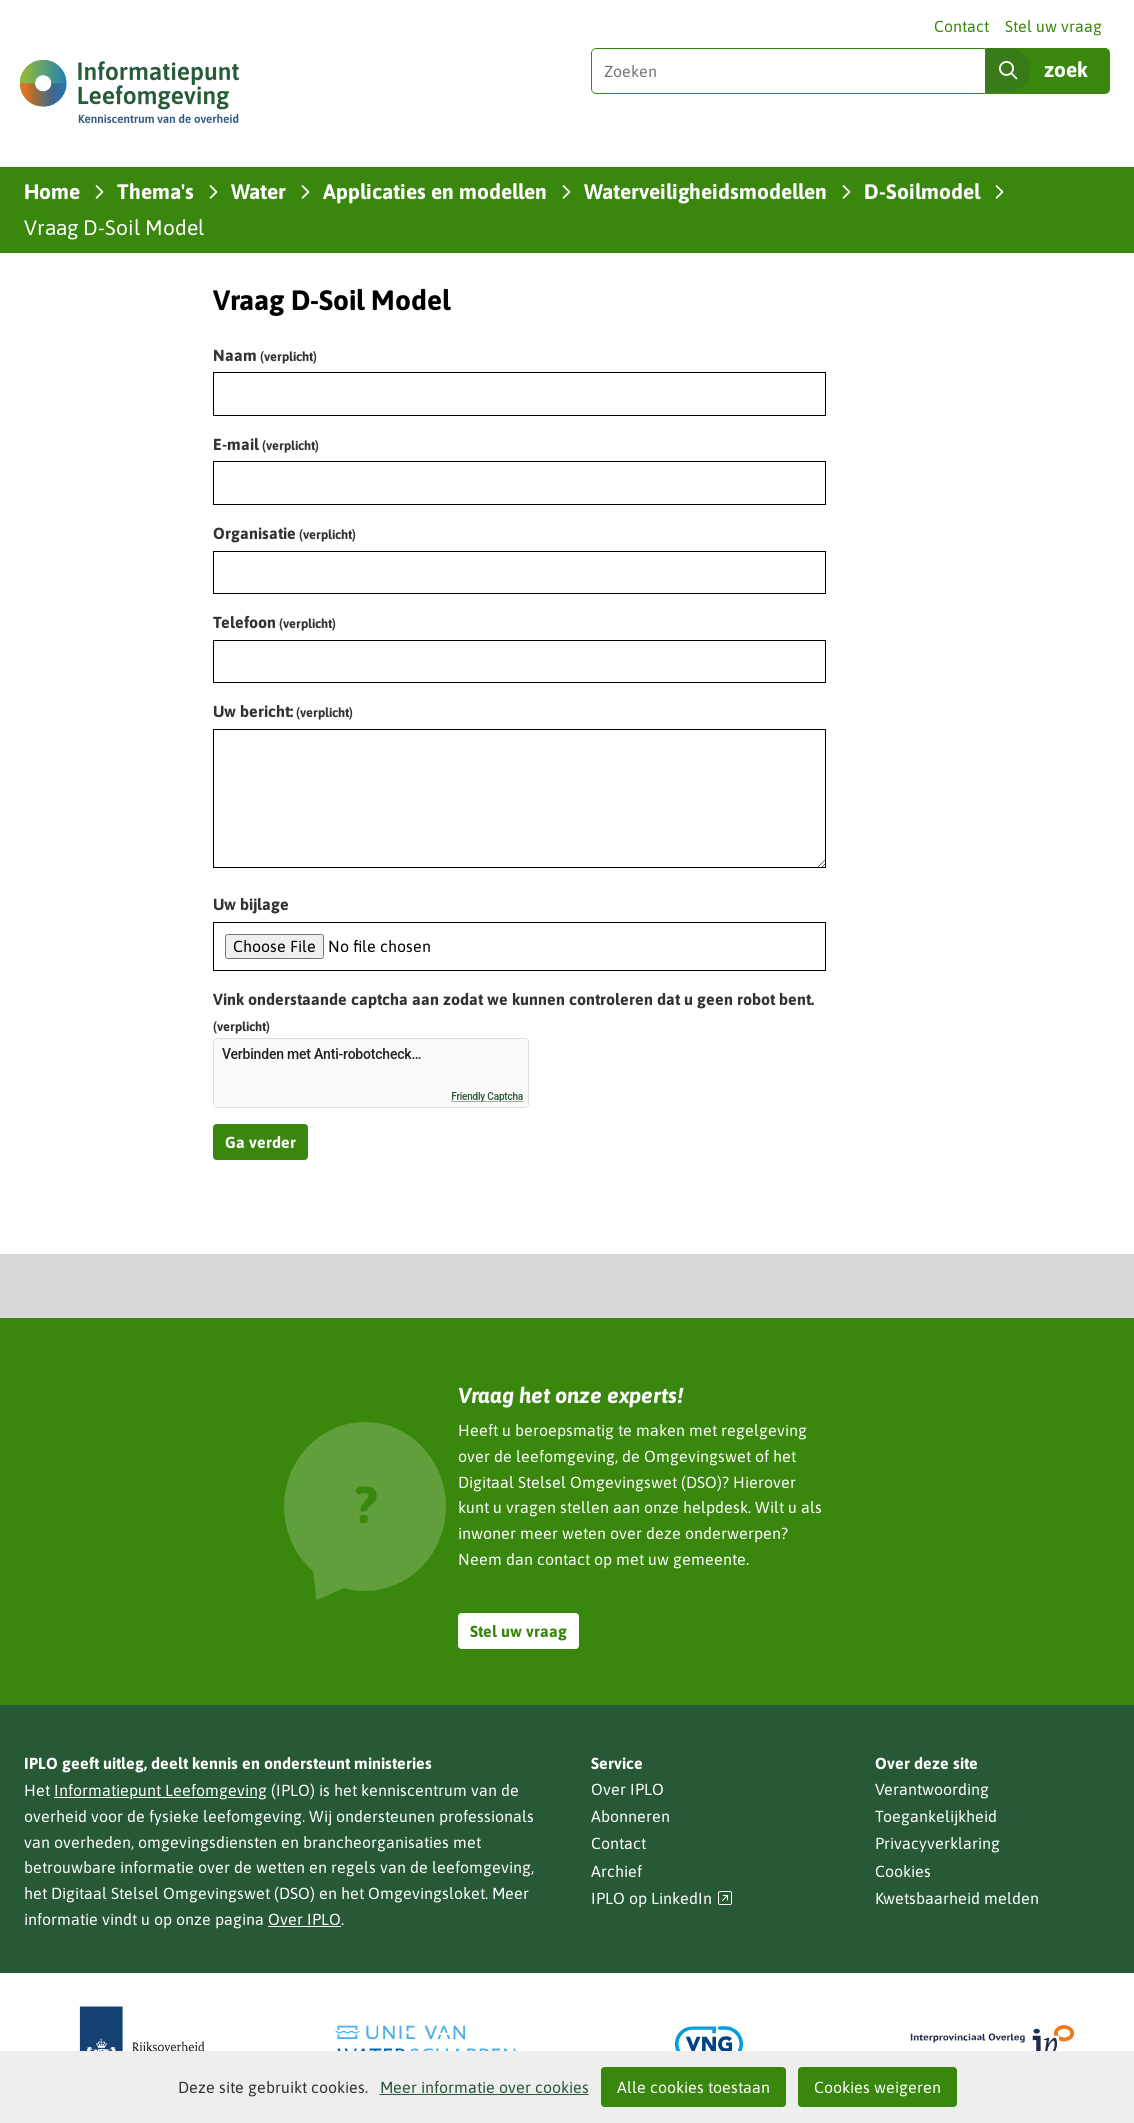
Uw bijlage (251, 904)
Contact (961, 26)
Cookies (903, 1871)
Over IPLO (304, 1919)
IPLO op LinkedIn (662, 1898)
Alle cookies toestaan (693, 2087)
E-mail (266, 444)
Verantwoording (932, 1789)
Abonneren (630, 1816)
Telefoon (274, 622)
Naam (265, 355)
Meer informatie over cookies (484, 2087)
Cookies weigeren (877, 2087)
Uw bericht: (283, 711)
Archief (616, 1871)
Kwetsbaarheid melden (957, 1898)
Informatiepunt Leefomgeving (160, 1790)
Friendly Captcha (487, 1096)
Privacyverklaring (937, 1843)
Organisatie (284, 533)
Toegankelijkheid (936, 1816)
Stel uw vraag (1053, 26)
